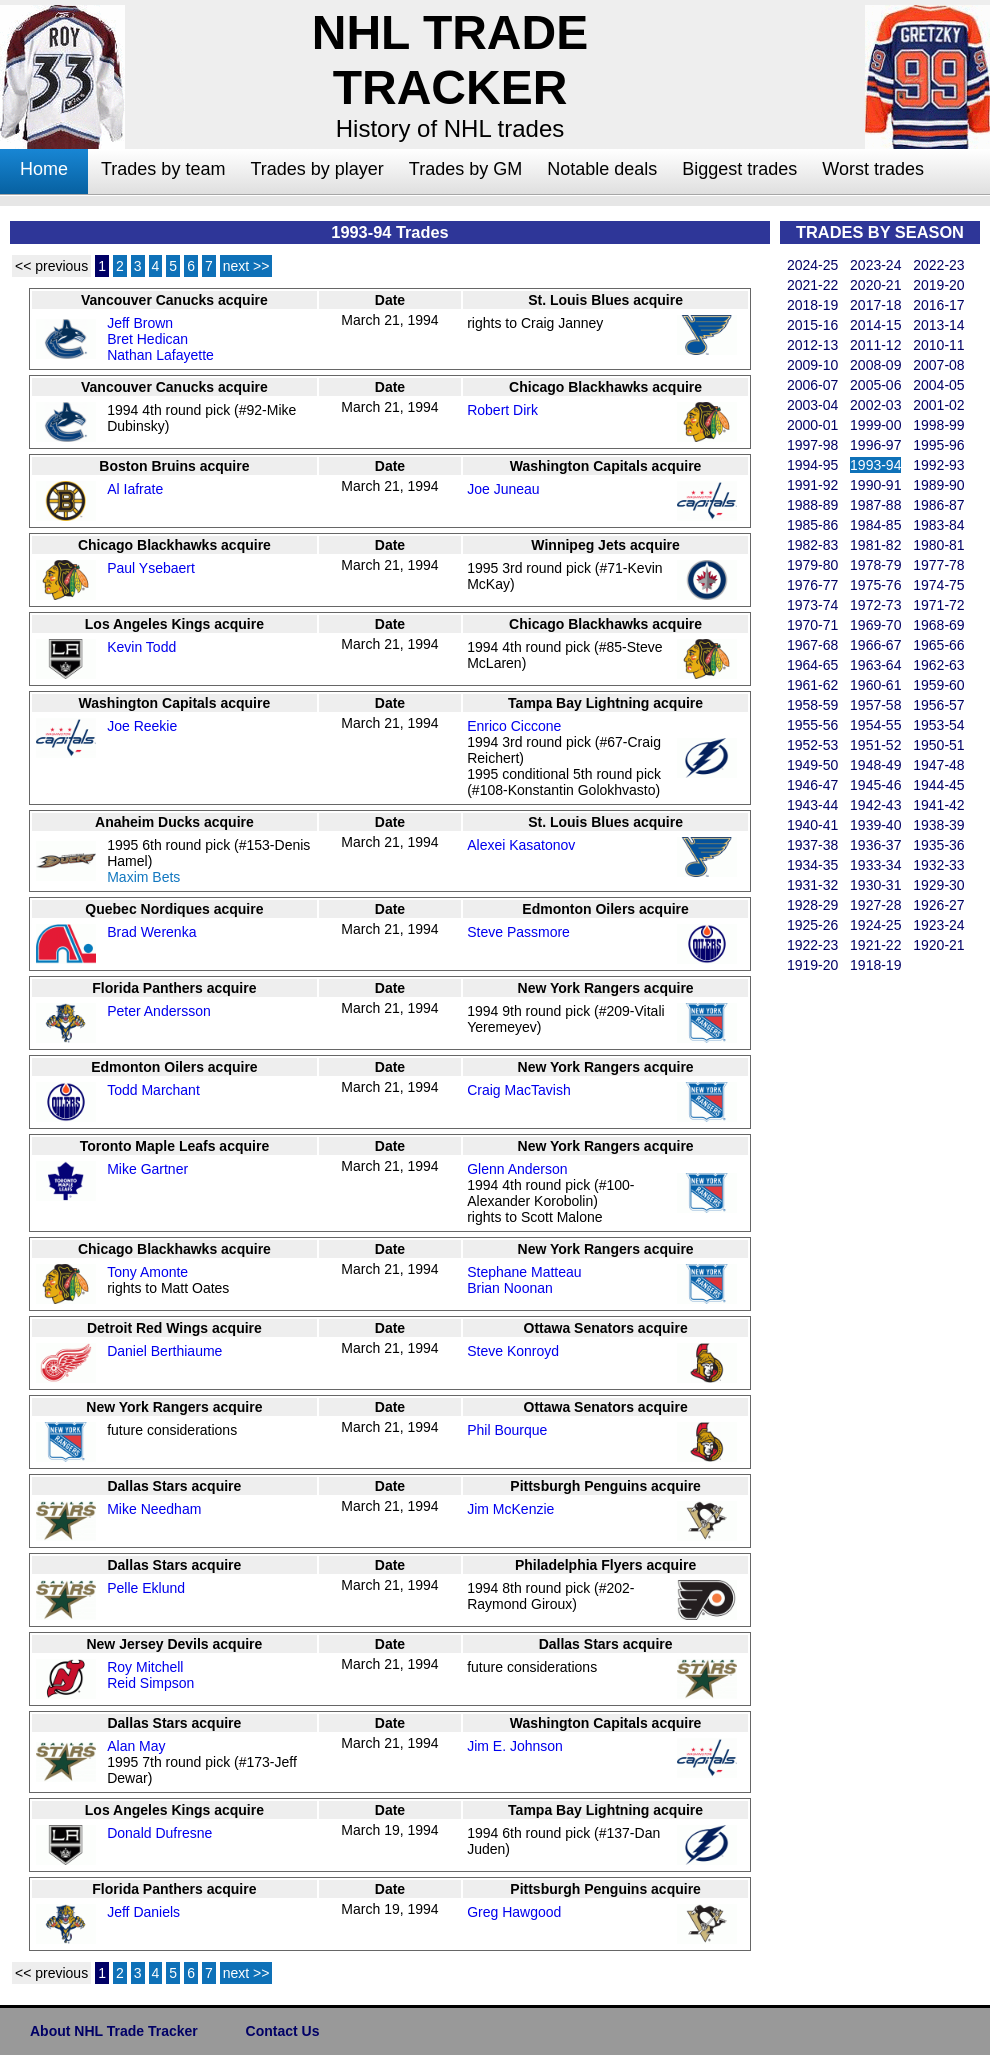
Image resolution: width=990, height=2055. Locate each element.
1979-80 (812, 565)
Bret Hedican (147, 339)
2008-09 (875, 365)
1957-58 (875, 705)
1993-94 (875, 465)
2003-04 (812, 405)
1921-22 (875, 945)
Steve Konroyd (513, 1351)
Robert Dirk (502, 410)
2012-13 (812, 345)
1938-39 (938, 825)
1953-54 (938, 725)
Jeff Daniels (143, 1912)
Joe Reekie (142, 726)
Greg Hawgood (514, 1912)
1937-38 (812, 845)
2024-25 (812, 265)
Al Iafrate (135, 489)
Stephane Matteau (524, 1272)
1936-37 (875, 845)
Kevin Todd (141, 647)
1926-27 (938, 905)
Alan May (136, 1746)
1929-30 (938, 885)
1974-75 (938, 585)
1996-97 (875, 445)
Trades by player (316, 169)
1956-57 (938, 705)
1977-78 (938, 565)
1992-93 (938, 465)
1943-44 (812, 805)
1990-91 (875, 485)
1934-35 (812, 865)
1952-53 (812, 745)
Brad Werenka (151, 932)
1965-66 (938, 645)
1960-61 (875, 685)
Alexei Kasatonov (521, 845)
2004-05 (938, 385)
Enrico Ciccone (514, 726)
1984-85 (875, 525)
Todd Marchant (153, 1090)
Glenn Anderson (517, 1169)
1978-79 (875, 565)
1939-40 (875, 825)
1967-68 (812, 645)
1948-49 (875, 765)
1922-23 (812, 945)
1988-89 (812, 505)
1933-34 (875, 865)
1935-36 (938, 845)
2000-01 (812, 425)
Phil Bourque (507, 1430)
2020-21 (875, 285)
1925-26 (812, 925)
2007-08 (938, 365)
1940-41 (812, 825)
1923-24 (938, 925)
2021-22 (812, 285)
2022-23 (938, 265)
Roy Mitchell (145, 1667)
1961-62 (812, 685)
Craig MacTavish (518, 1090)
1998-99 (938, 425)
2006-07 (812, 385)
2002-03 (875, 405)
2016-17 (938, 305)
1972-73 (875, 605)
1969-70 (875, 625)
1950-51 (938, 745)
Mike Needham (154, 1509)
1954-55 (875, 725)
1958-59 (812, 705)
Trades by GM (465, 169)
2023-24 (875, 265)
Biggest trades (739, 169)
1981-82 (875, 545)
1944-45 (938, 785)
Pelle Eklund (146, 1588)
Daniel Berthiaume (164, 1351)
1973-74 (812, 605)
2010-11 (938, 345)
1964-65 (812, 665)
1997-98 (812, 445)
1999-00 (875, 425)
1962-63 (938, 665)
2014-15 (875, 325)
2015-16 (812, 325)
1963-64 (875, 665)
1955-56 (812, 725)
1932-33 (938, 865)
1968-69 (938, 625)
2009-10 (812, 365)
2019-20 (938, 285)
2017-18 (875, 305)
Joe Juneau (503, 489)
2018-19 (812, 305)
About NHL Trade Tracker (114, 2031)
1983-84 (938, 525)
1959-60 (938, 685)
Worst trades (873, 169)
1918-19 (875, 965)
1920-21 (938, 945)
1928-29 (812, 905)
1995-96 (938, 445)
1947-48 (938, 765)
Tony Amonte (147, 1272)
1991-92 (812, 485)
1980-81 (938, 545)
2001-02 (938, 405)
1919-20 (812, 965)
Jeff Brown (140, 323)
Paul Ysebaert (151, 568)
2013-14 (938, 325)
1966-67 (875, 645)
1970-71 (812, 625)
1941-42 (938, 805)
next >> (246, 266)
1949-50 (812, 765)
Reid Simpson (150, 1683)
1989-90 (938, 485)
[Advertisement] (860, 1276)
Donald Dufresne (159, 1833)
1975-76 (875, 585)
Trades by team (163, 169)
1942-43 (875, 805)
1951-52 (875, 745)
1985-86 (812, 525)
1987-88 (875, 505)
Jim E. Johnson (515, 1746)
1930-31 (875, 885)
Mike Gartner (147, 1169)
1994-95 (812, 465)
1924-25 (875, 925)
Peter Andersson (159, 1011)
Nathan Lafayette (160, 355)
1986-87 (938, 505)
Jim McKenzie (510, 1509)
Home (44, 169)
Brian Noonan (510, 1288)
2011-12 (875, 345)
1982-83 (812, 545)
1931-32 (812, 885)
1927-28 (875, 905)
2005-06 (875, 385)
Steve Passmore (518, 932)
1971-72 (938, 605)
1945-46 (875, 785)
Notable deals (602, 169)
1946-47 (812, 785)
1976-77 (812, 585)
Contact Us (283, 2031)
